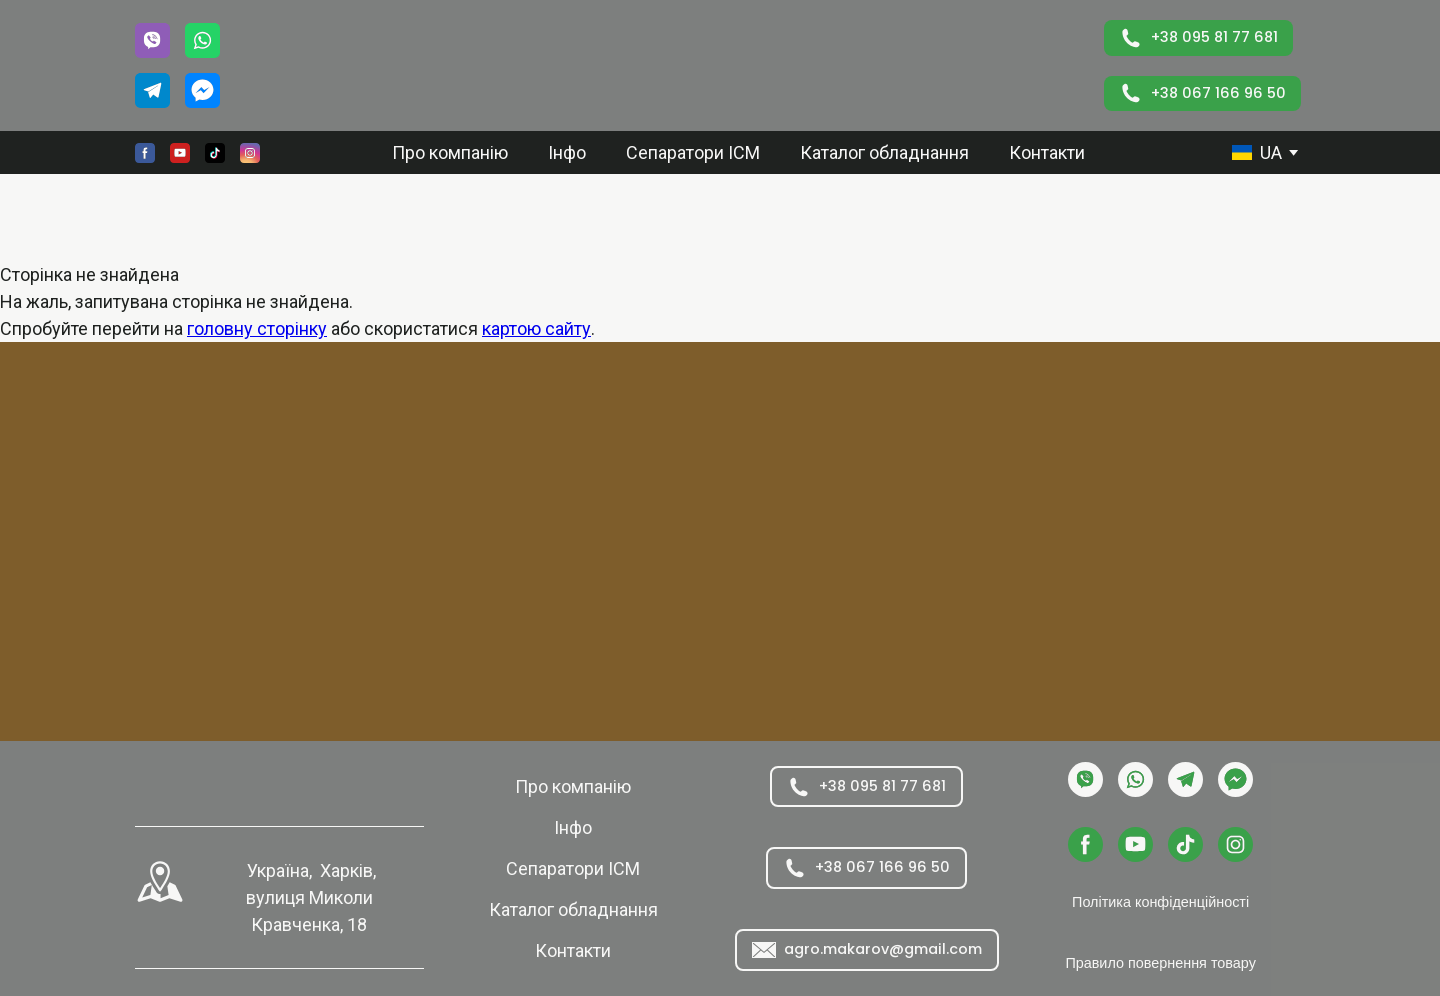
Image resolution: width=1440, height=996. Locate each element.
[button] (152, 40)
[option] (1257, 152)
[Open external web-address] (160, 882)
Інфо (567, 152)
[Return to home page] (675, 65)
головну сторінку (257, 328)
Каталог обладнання (884, 152)
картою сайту (536, 328)
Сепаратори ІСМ (693, 152)
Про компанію (450, 152)
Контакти (1047, 152)
